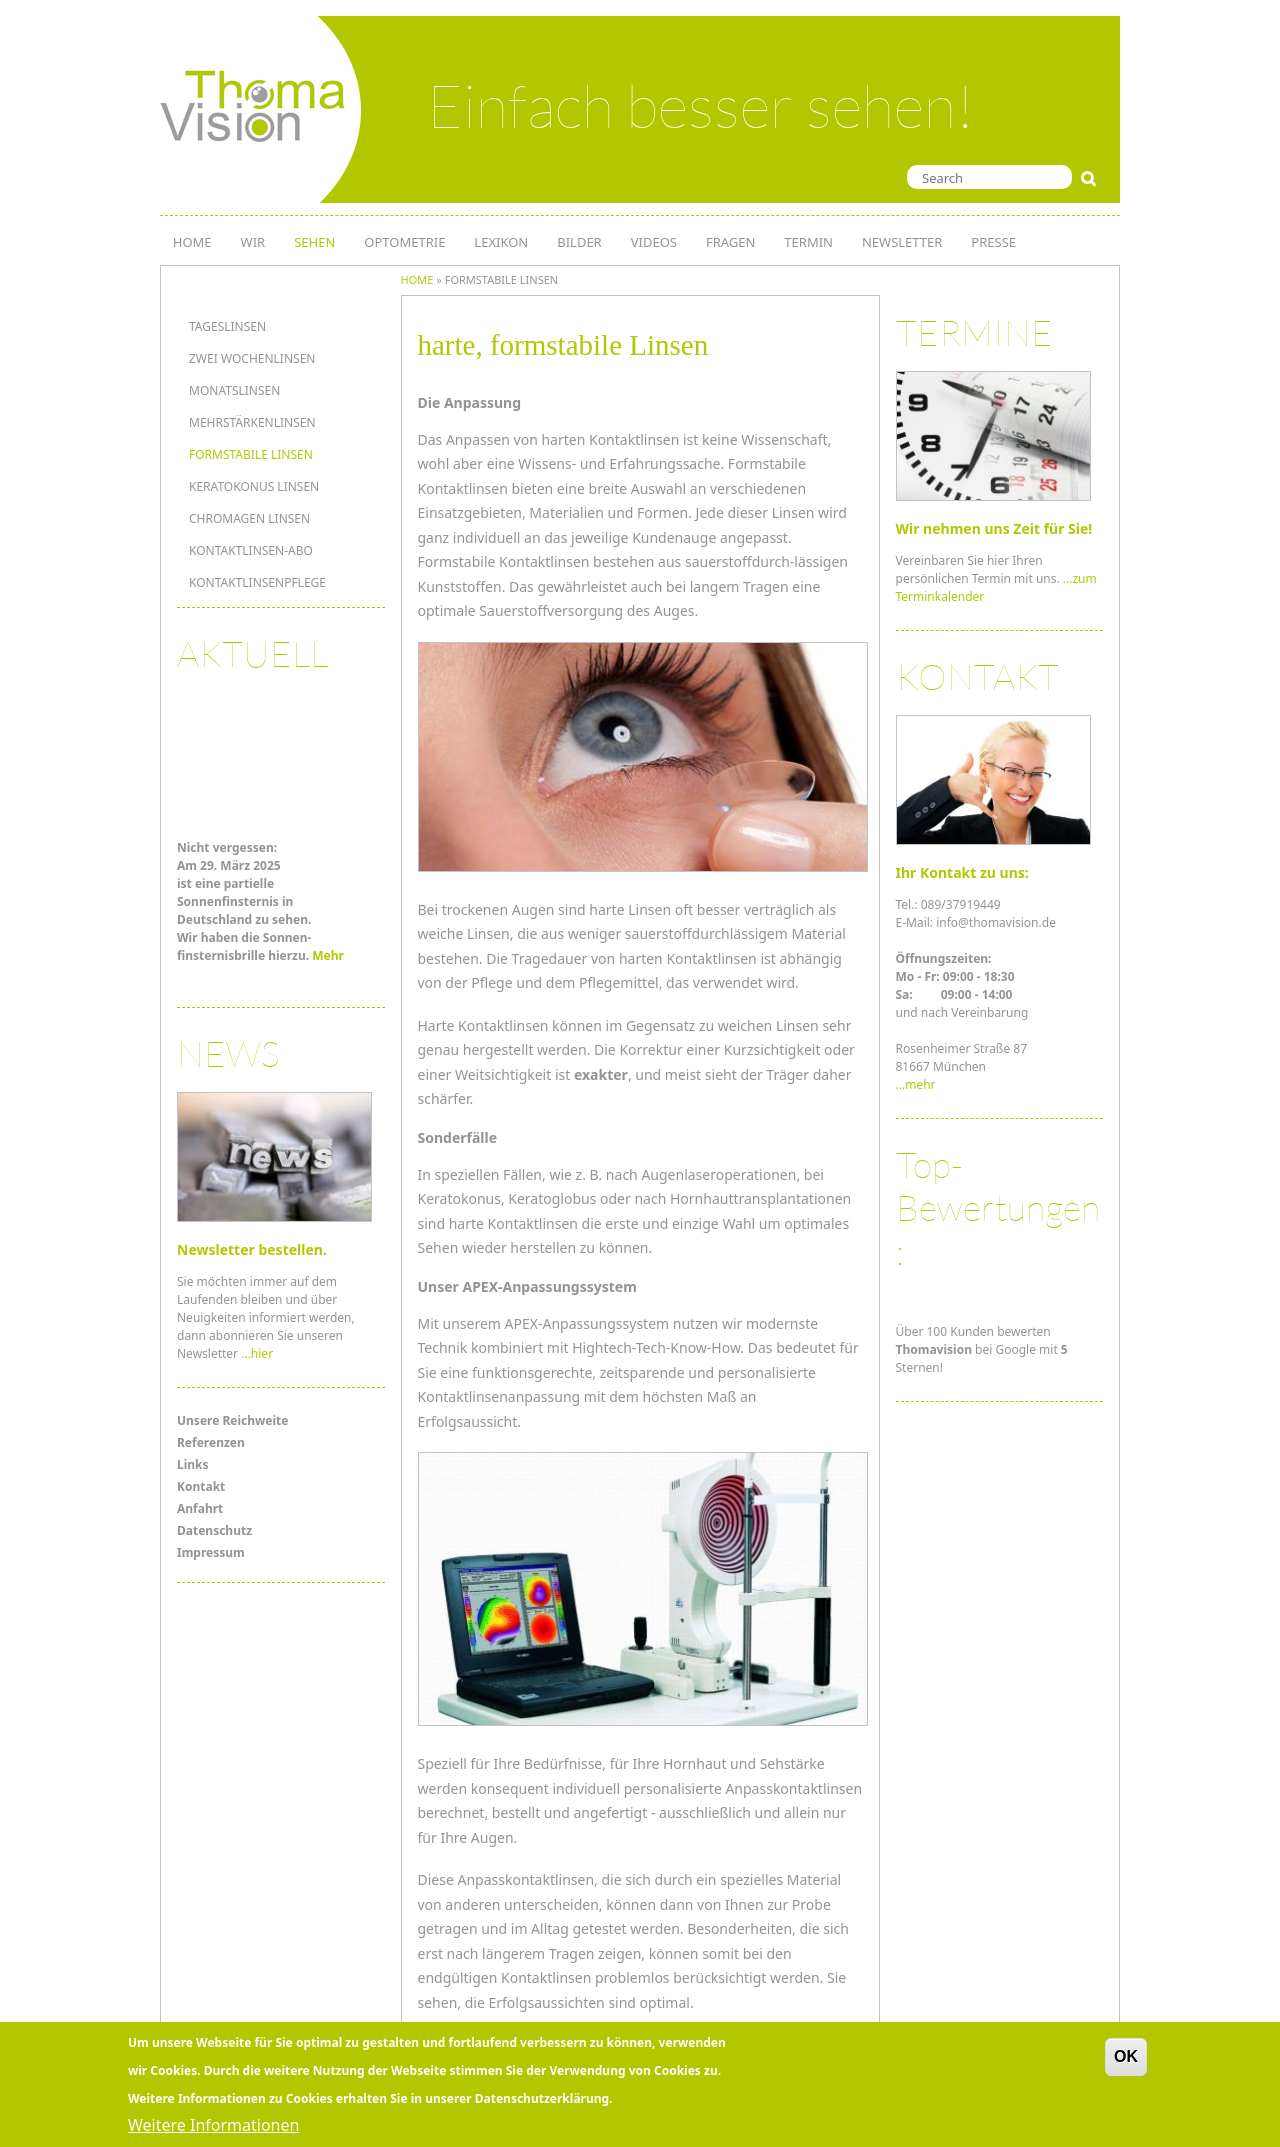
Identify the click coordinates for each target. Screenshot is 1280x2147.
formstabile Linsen (251, 454)
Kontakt (201, 1486)
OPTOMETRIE (404, 242)
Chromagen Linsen (249, 518)
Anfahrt (200, 1508)
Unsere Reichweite (232, 1420)
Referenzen (211, 1442)
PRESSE (993, 242)
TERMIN (808, 242)
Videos (654, 242)
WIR (253, 242)
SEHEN (314, 242)
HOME (192, 242)
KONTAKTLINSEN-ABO (251, 550)
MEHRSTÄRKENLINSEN (252, 422)
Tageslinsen (227, 326)
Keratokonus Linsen (254, 486)
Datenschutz (214, 1530)
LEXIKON (501, 242)
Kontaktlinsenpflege (257, 582)
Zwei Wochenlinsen (252, 358)
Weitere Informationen (213, 2125)
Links (193, 1464)
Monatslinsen (234, 390)
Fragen (730, 242)
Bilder (579, 242)
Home (417, 279)
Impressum (211, 1552)
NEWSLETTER (902, 242)
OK (1126, 2056)
